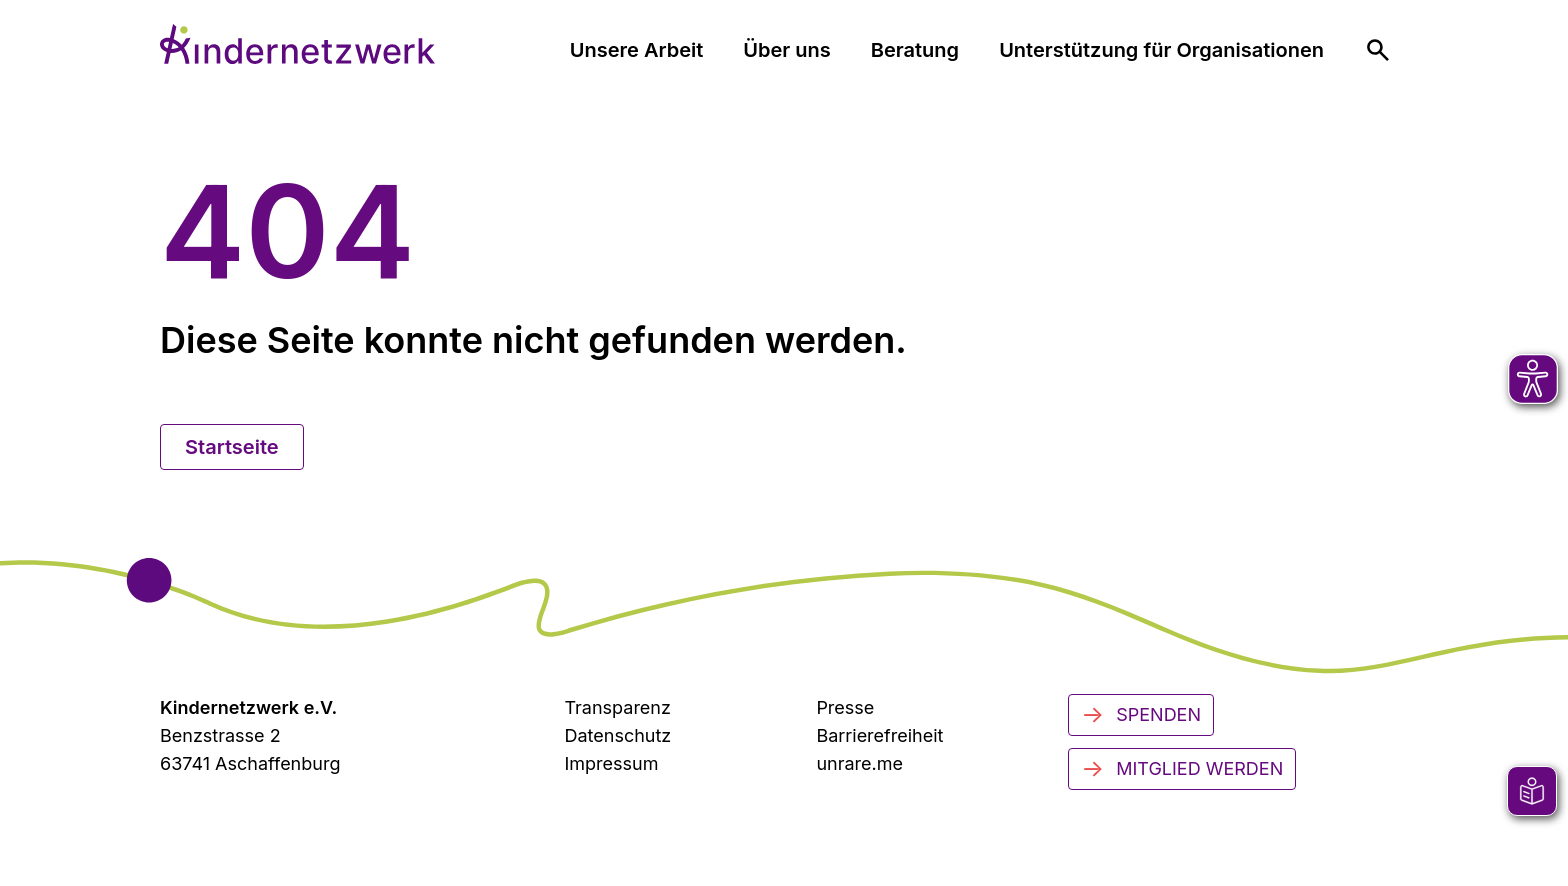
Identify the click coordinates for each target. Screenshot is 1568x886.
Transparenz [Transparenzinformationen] (617, 707)
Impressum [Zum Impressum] (611, 763)
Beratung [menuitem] (915, 50)
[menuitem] (1378, 50)
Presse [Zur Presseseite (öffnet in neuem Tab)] (845, 707)
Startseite (232, 447)
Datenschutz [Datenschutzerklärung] (617, 735)
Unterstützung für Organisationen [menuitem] (1161, 50)
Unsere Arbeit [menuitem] (637, 50)
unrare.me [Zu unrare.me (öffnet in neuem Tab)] (859, 763)
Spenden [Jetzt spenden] (1141, 715)
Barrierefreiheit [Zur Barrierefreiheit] (879, 735)
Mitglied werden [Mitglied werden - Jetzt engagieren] (1182, 769)
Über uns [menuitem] (786, 50)
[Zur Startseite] (297, 44)
